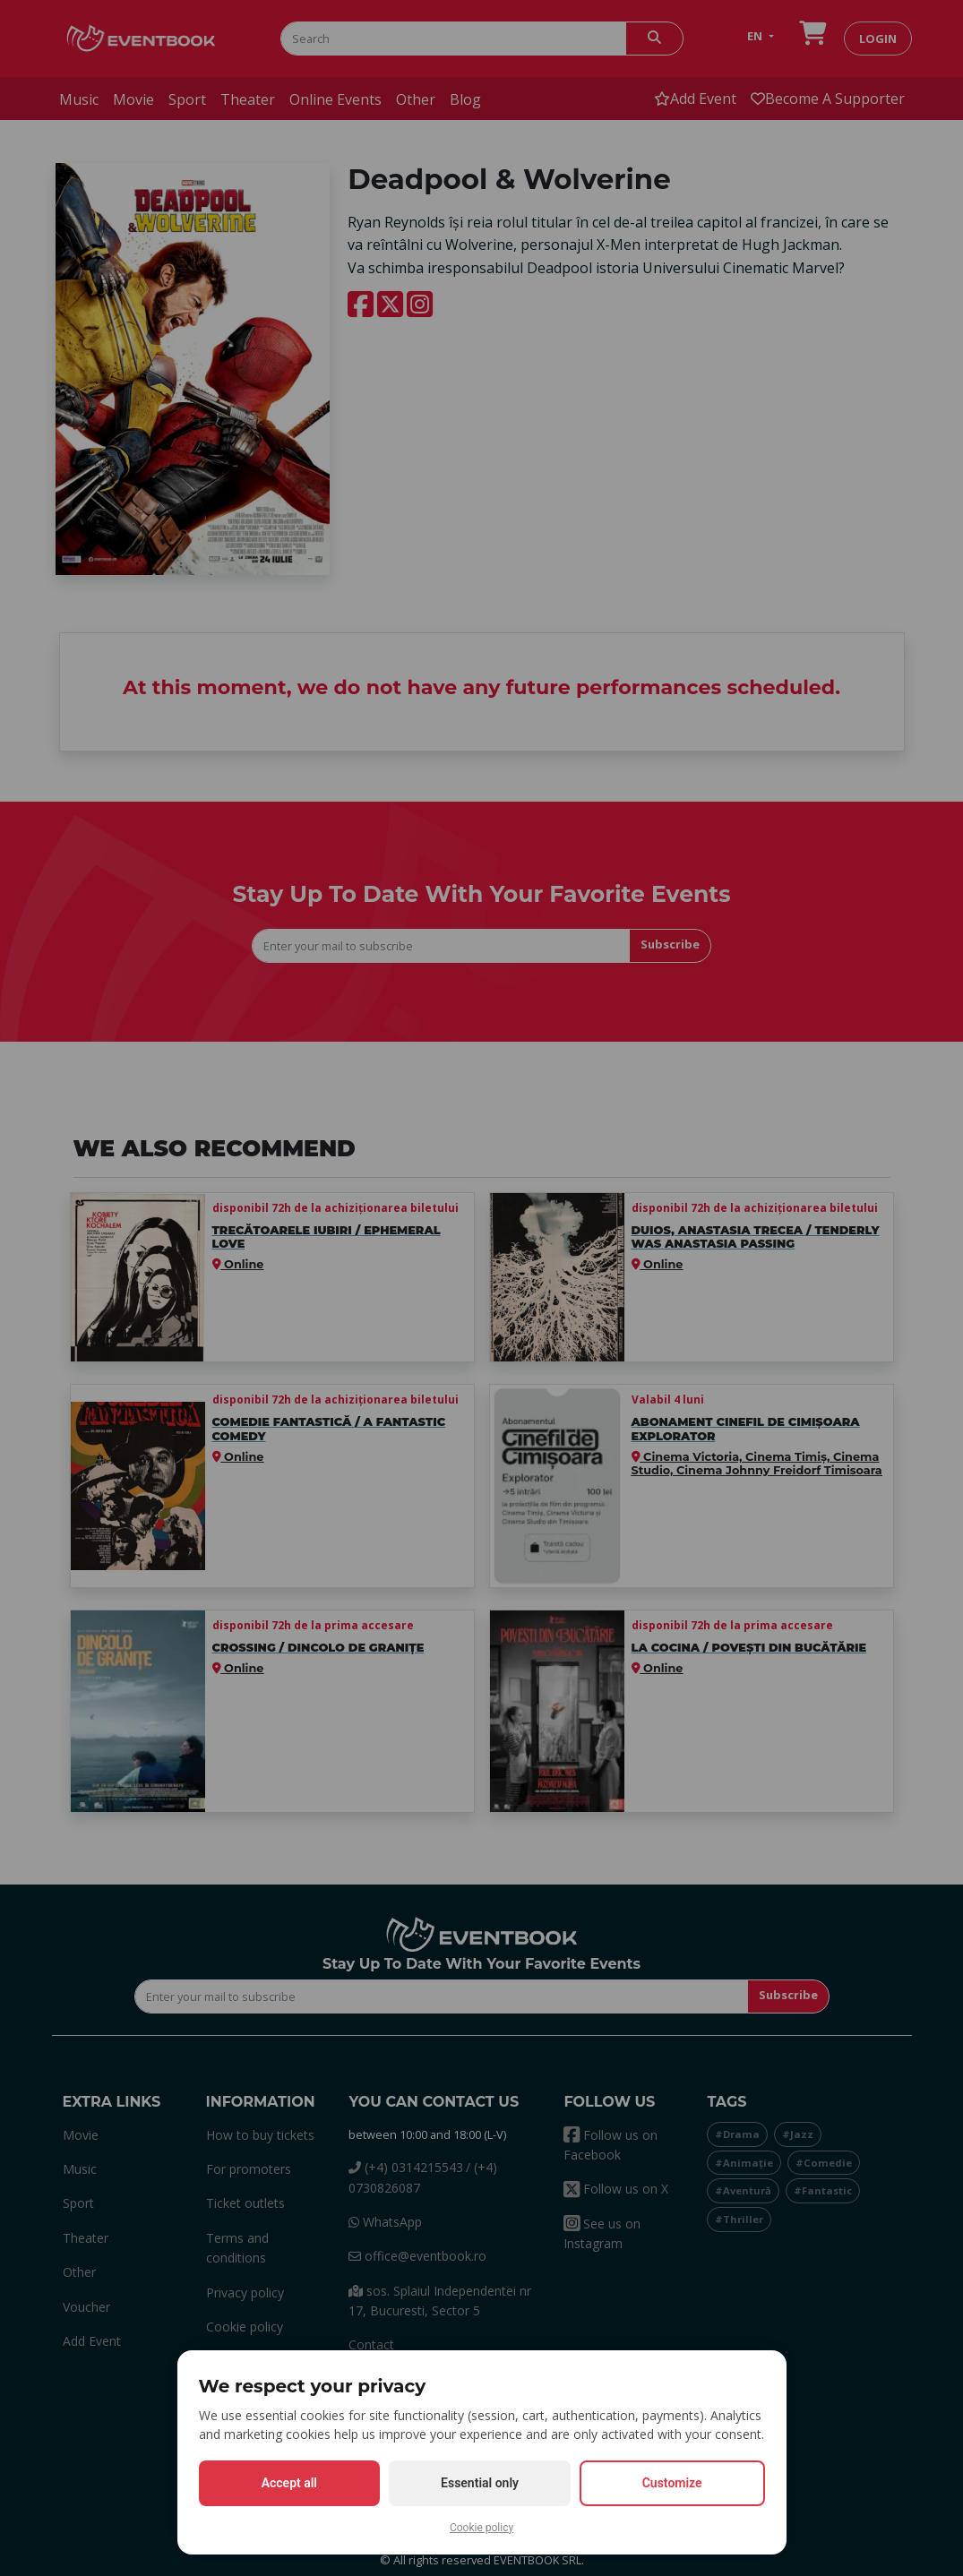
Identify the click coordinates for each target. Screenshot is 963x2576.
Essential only (480, 2483)
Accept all (289, 2483)
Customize (672, 2483)
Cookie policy (481, 2527)
